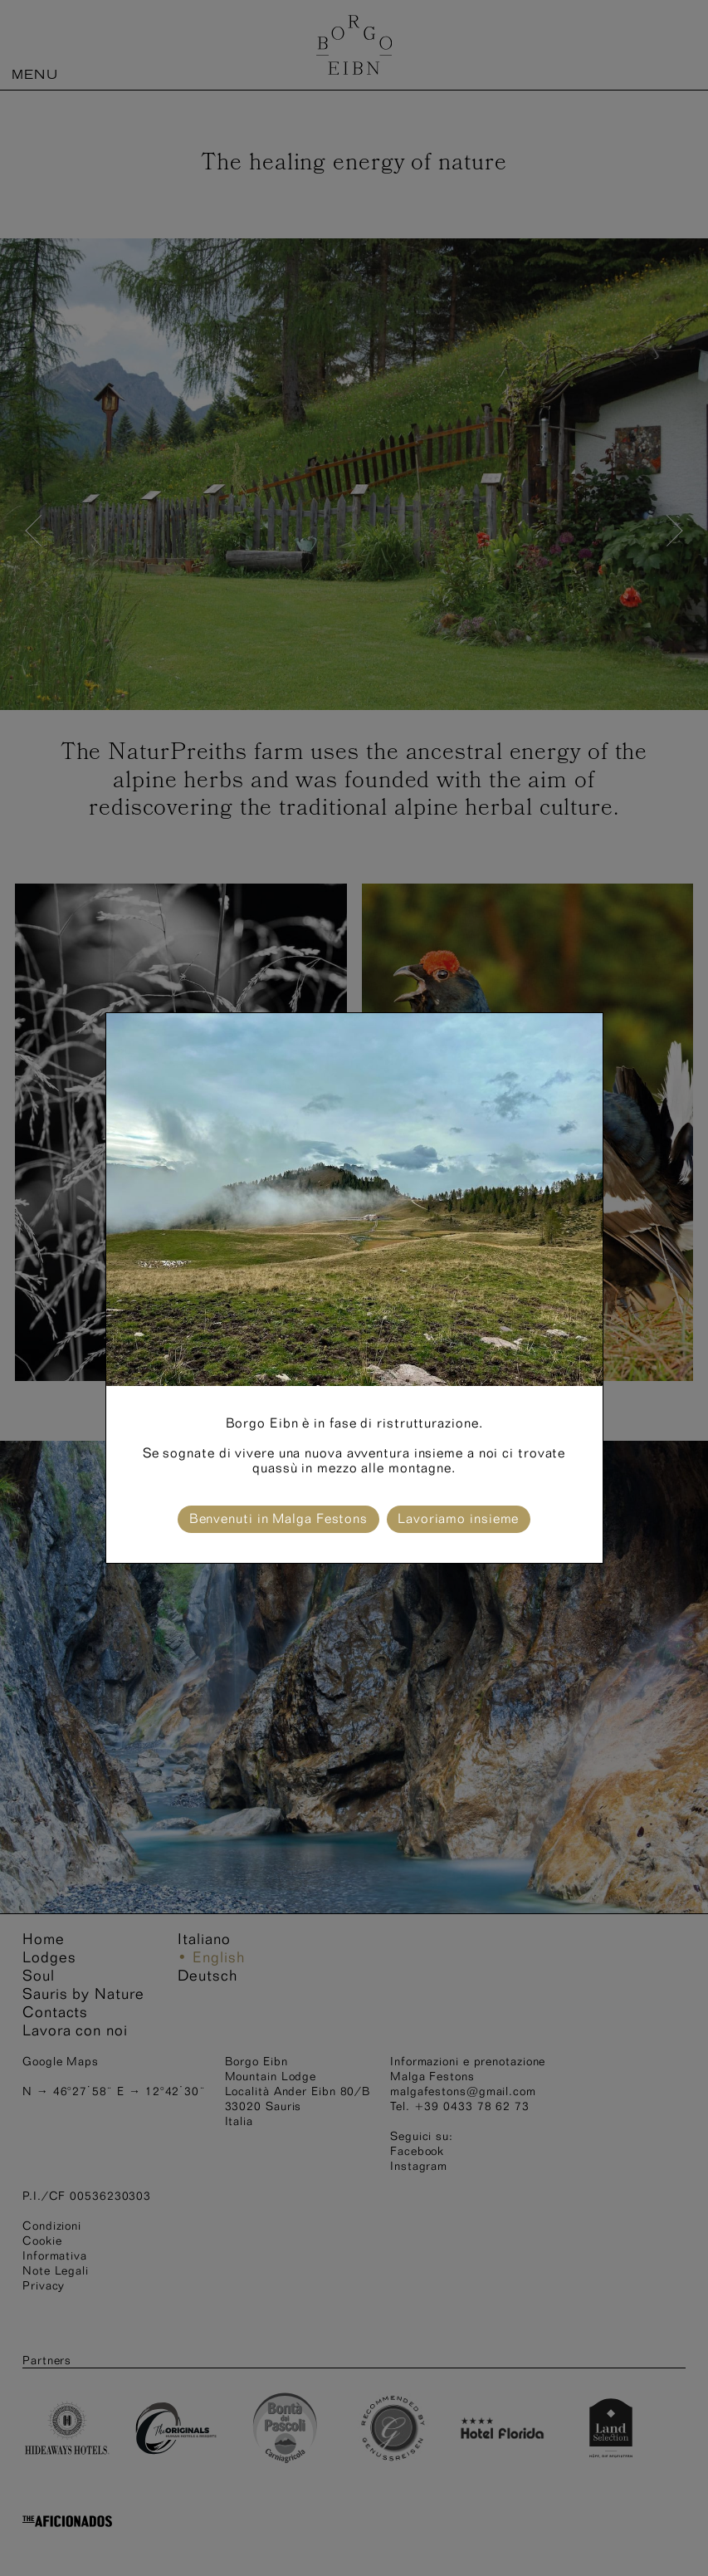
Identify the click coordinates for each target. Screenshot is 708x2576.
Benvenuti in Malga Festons (278, 1518)
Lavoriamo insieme (458, 1518)
